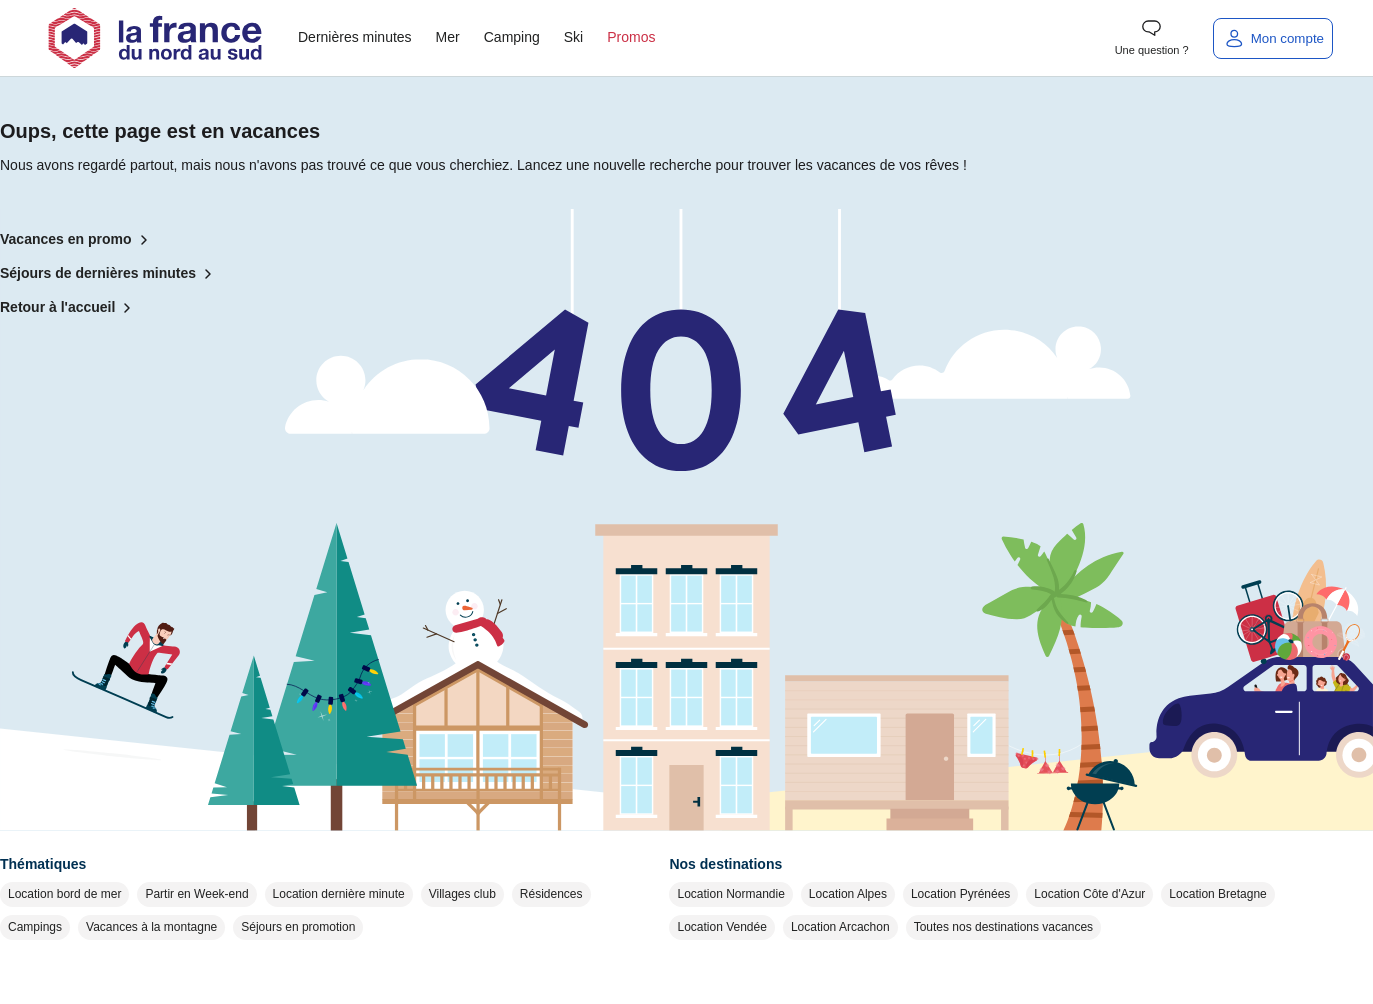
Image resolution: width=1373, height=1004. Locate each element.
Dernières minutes (355, 37)
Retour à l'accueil (69, 308)
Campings (35, 927)
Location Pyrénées (960, 894)
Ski (573, 37)
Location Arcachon (840, 927)
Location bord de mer (64, 894)
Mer (448, 37)
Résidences (551, 894)
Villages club (462, 894)
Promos (631, 37)
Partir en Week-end (196, 894)
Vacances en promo (78, 240)
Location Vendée (721, 927)
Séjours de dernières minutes (110, 274)
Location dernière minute (339, 894)
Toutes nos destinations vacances (1003, 927)
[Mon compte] (1273, 38)
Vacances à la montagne (151, 927)
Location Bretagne (1217, 894)
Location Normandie (730, 894)
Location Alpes (848, 894)
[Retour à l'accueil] (155, 38)
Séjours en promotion (298, 927)
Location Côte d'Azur (1089, 894)
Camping (512, 37)
